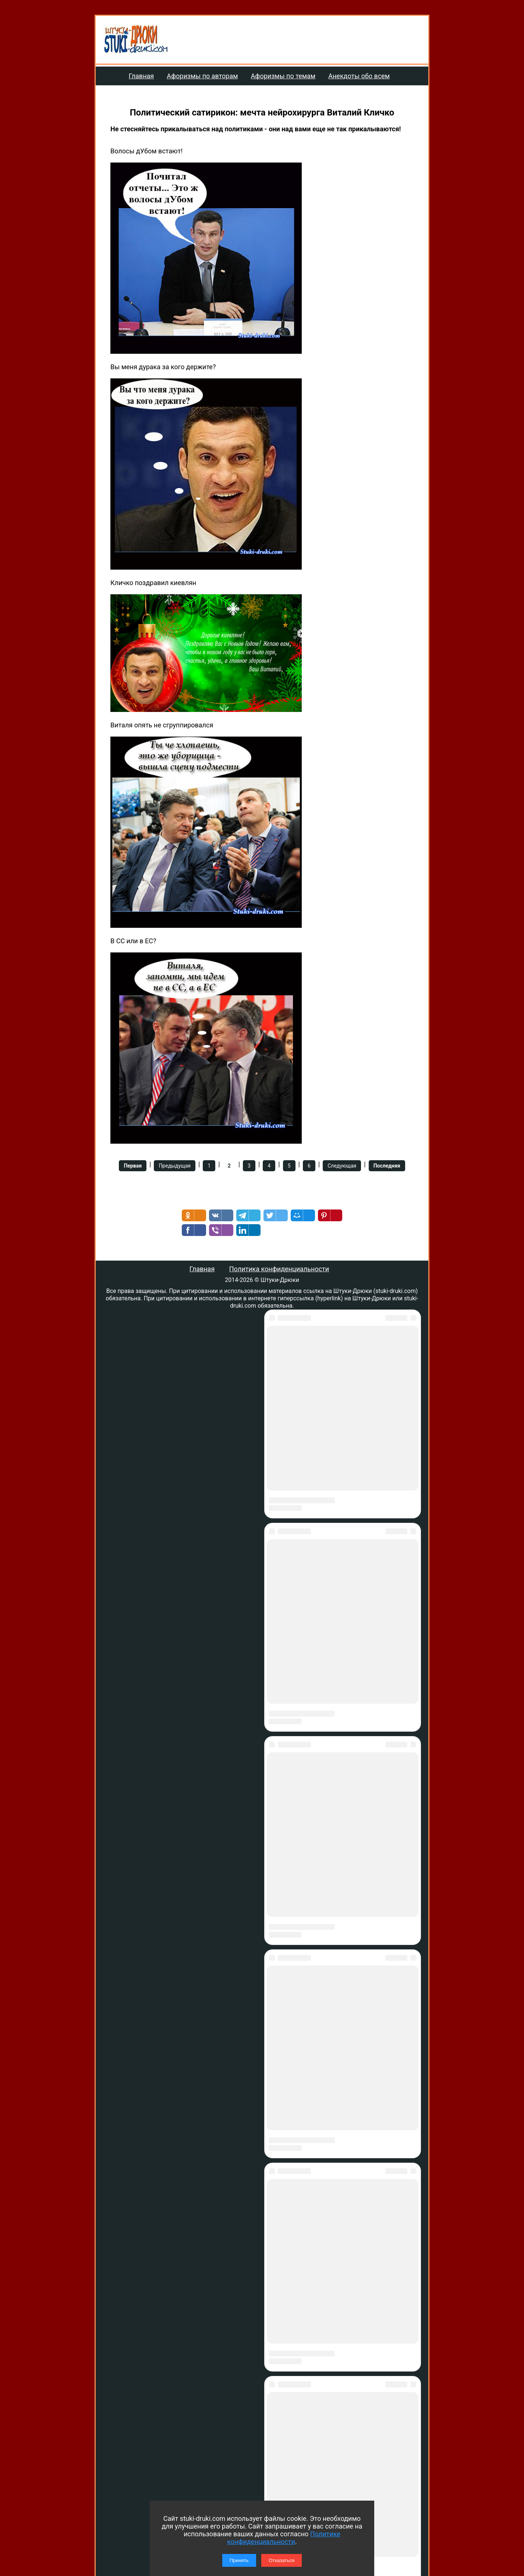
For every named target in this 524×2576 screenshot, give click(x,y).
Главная (141, 76)
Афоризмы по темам (283, 76)
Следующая (342, 1166)
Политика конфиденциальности (279, 1269)
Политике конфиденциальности (283, 2537)
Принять (239, 2560)
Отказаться (281, 2560)
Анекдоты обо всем (359, 76)
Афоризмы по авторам (202, 76)
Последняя (386, 1166)
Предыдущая (175, 1166)
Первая (133, 1166)
